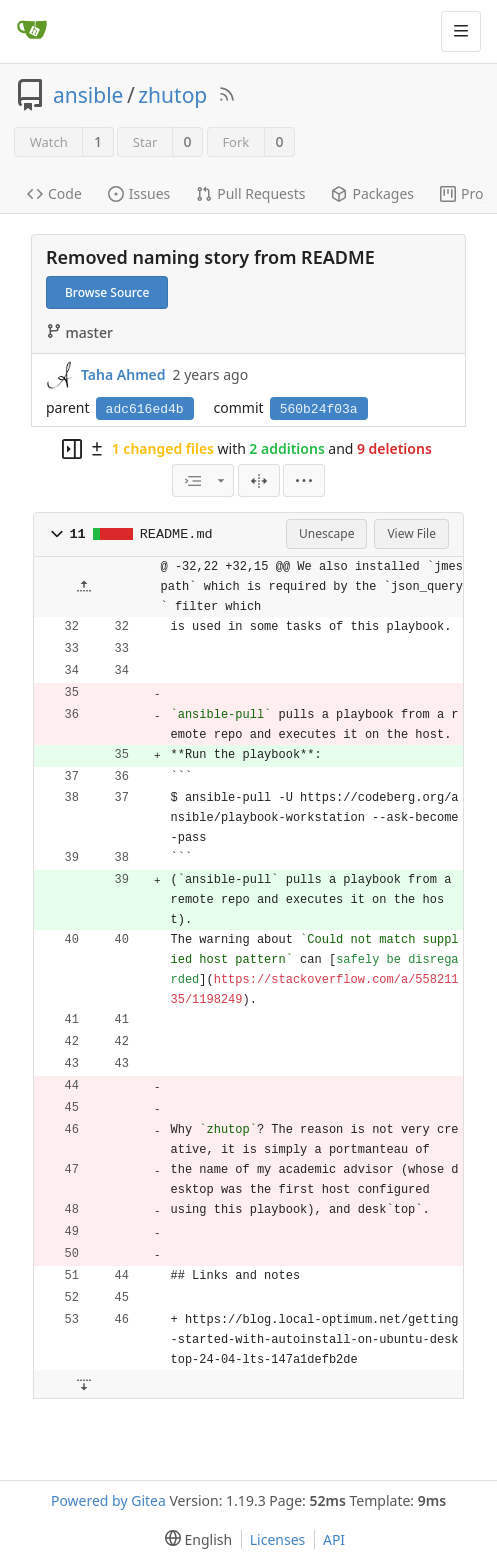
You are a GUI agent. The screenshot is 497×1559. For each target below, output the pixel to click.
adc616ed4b (145, 409)
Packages (372, 193)
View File (411, 533)
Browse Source (107, 292)
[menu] (304, 480)
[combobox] (203, 480)
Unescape (326, 533)
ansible (88, 95)
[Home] (32, 31)
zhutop (172, 95)
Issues (139, 193)
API (334, 1539)
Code (54, 193)
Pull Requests (250, 193)
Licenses (278, 1539)
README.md (176, 534)
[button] (57, 534)
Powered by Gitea (108, 1500)
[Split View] (259, 480)
